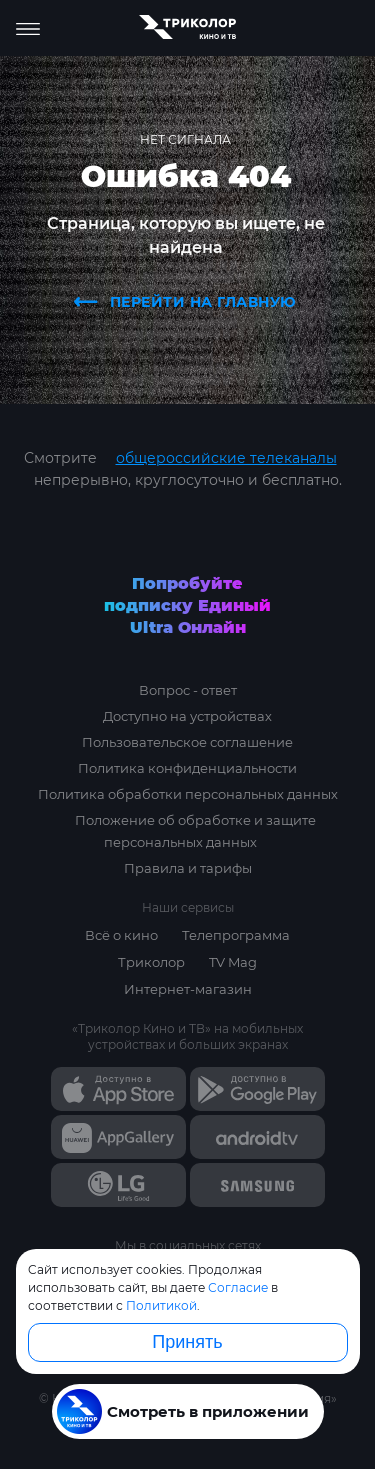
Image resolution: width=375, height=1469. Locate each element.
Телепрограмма (236, 935)
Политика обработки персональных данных (188, 794)
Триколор (151, 962)
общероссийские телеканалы (226, 458)
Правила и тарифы (188, 868)
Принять (187, 1342)
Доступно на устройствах (187, 716)
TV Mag (233, 962)
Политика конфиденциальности (187, 768)
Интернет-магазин (188, 989)
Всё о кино (121, 935)
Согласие (238, 1287)
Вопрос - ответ (188, 690)
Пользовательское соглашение (187, 742)
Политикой (161, 1305)
